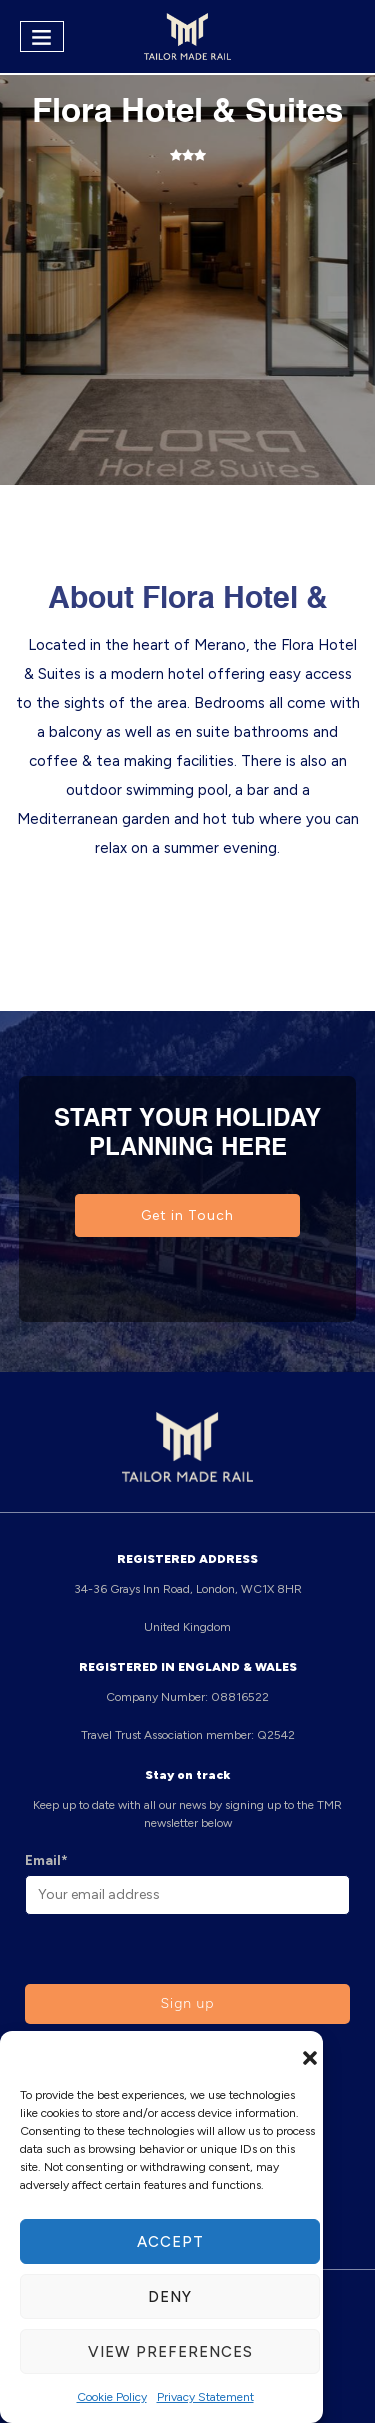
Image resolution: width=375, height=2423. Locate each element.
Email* (46, 1860)
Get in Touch (187, 1215)
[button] (310, 2056)
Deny (170, 2297)
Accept (170, 2242)
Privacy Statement (205, 2397)
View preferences (170, 2352)
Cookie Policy (112, 2397)
